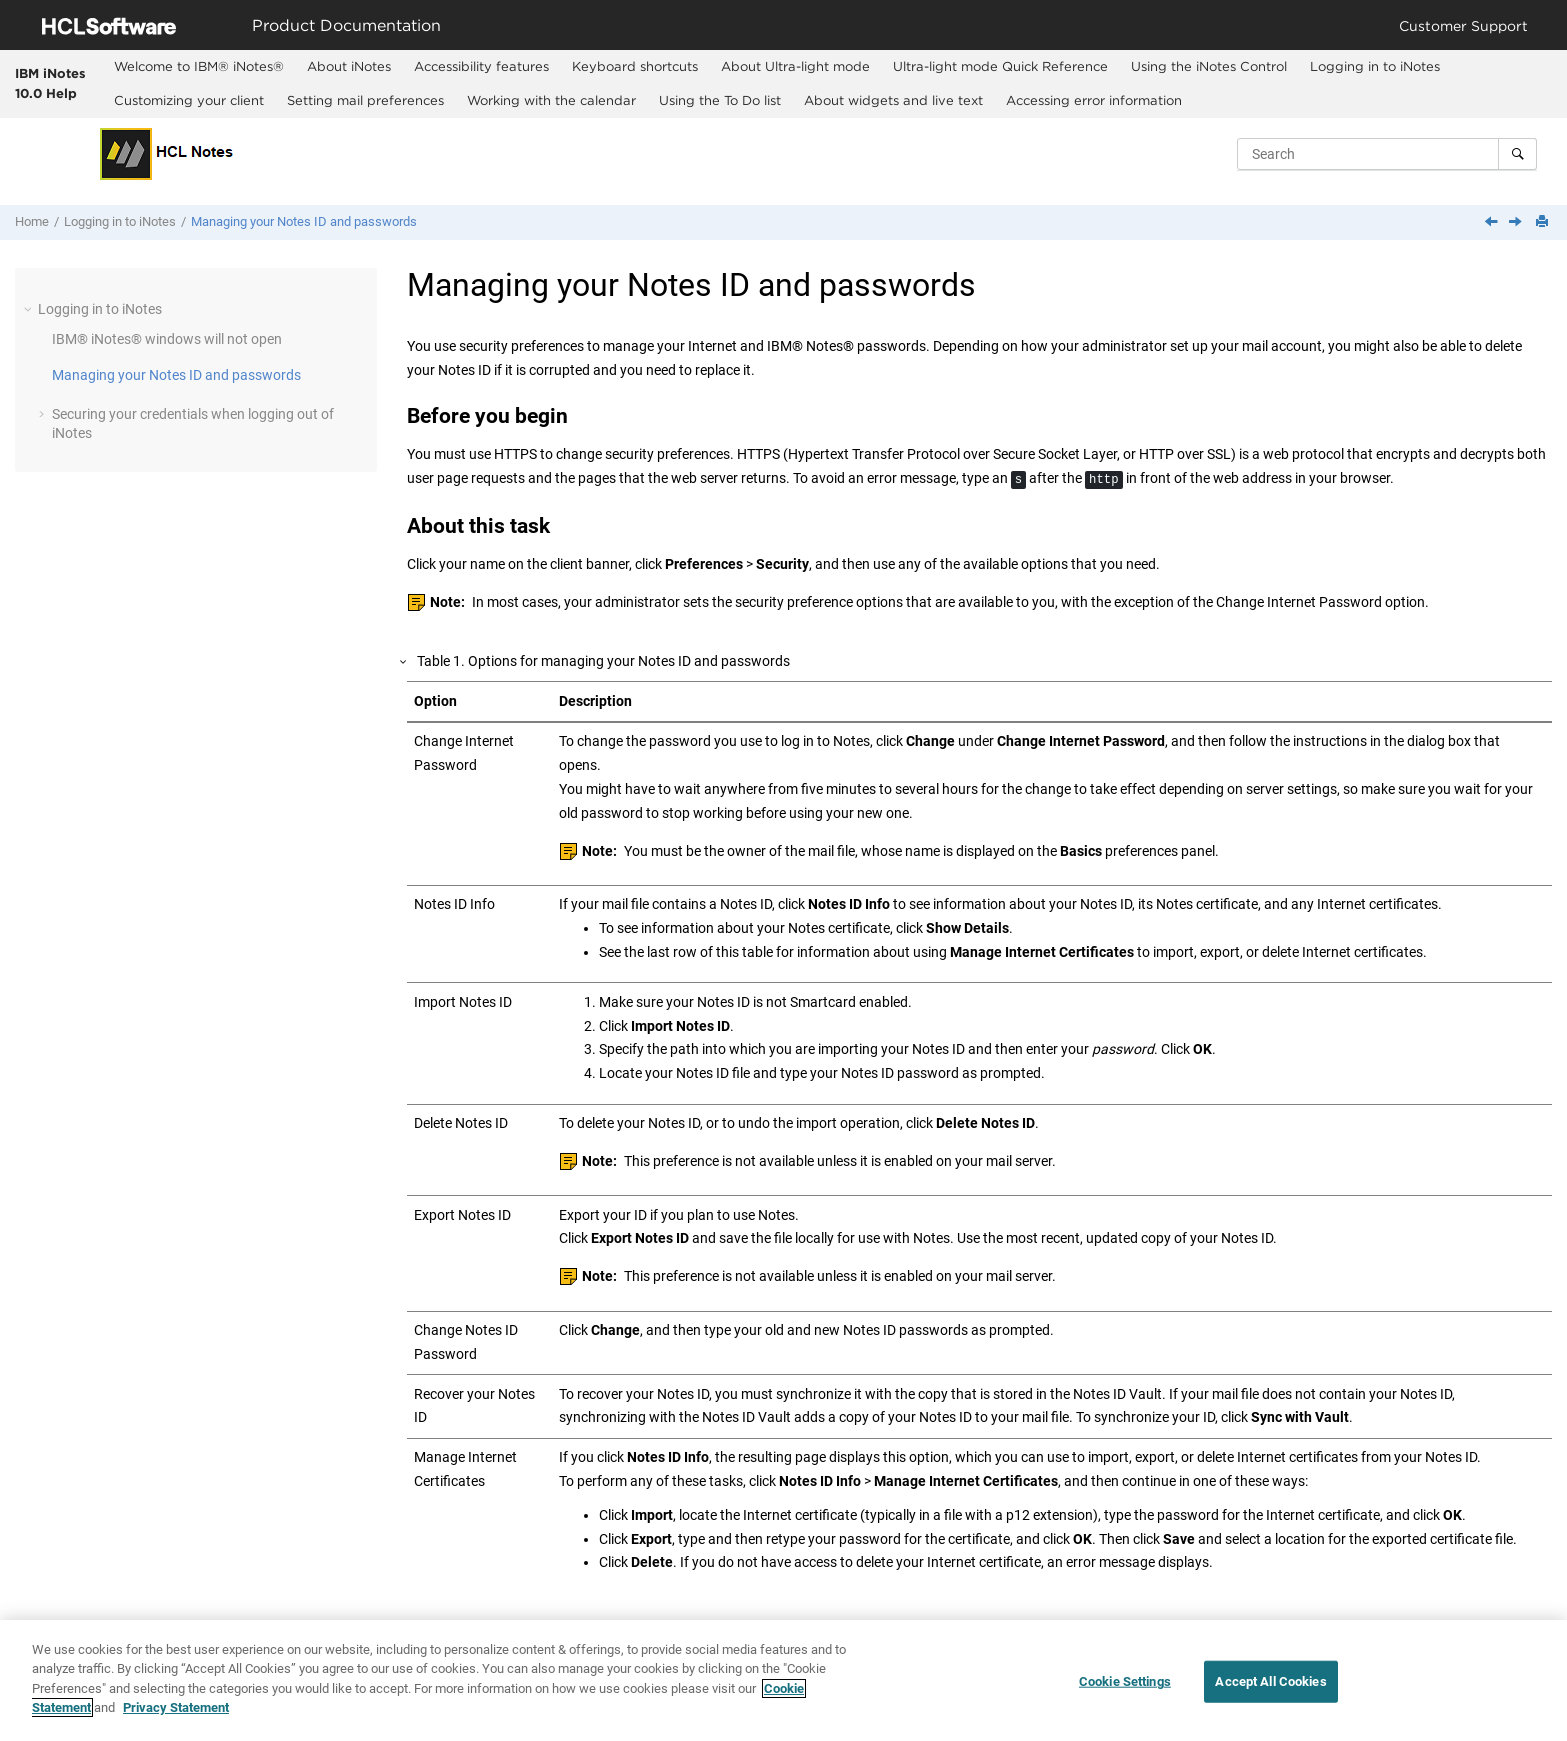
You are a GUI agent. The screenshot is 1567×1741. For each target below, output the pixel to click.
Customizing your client (189, 100)
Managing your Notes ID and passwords (304, 221)
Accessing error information (1094, 100)
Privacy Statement (176, 1709)
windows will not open (167, 339)
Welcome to (199, 66)
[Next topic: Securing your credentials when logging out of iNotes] (1517, 223)
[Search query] (1387, 154)
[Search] (1517, 154)
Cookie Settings (1125, 1682)
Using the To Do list (720, 100)
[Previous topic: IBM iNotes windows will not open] (1493, 223)
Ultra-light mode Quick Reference (1000, 66)
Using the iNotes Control (1209, 66)
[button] (30, 309)
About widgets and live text (893, 100)
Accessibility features (481, 66)
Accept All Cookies (1270, 1682)
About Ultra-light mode (795, 66)
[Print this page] (1544, 222)
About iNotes (349, 66)
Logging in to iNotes (1375, 66)
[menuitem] (198, 67)
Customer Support (1463, 25)
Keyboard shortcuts (635, 66)
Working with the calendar (551, 100)
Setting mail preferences (365, 100)
